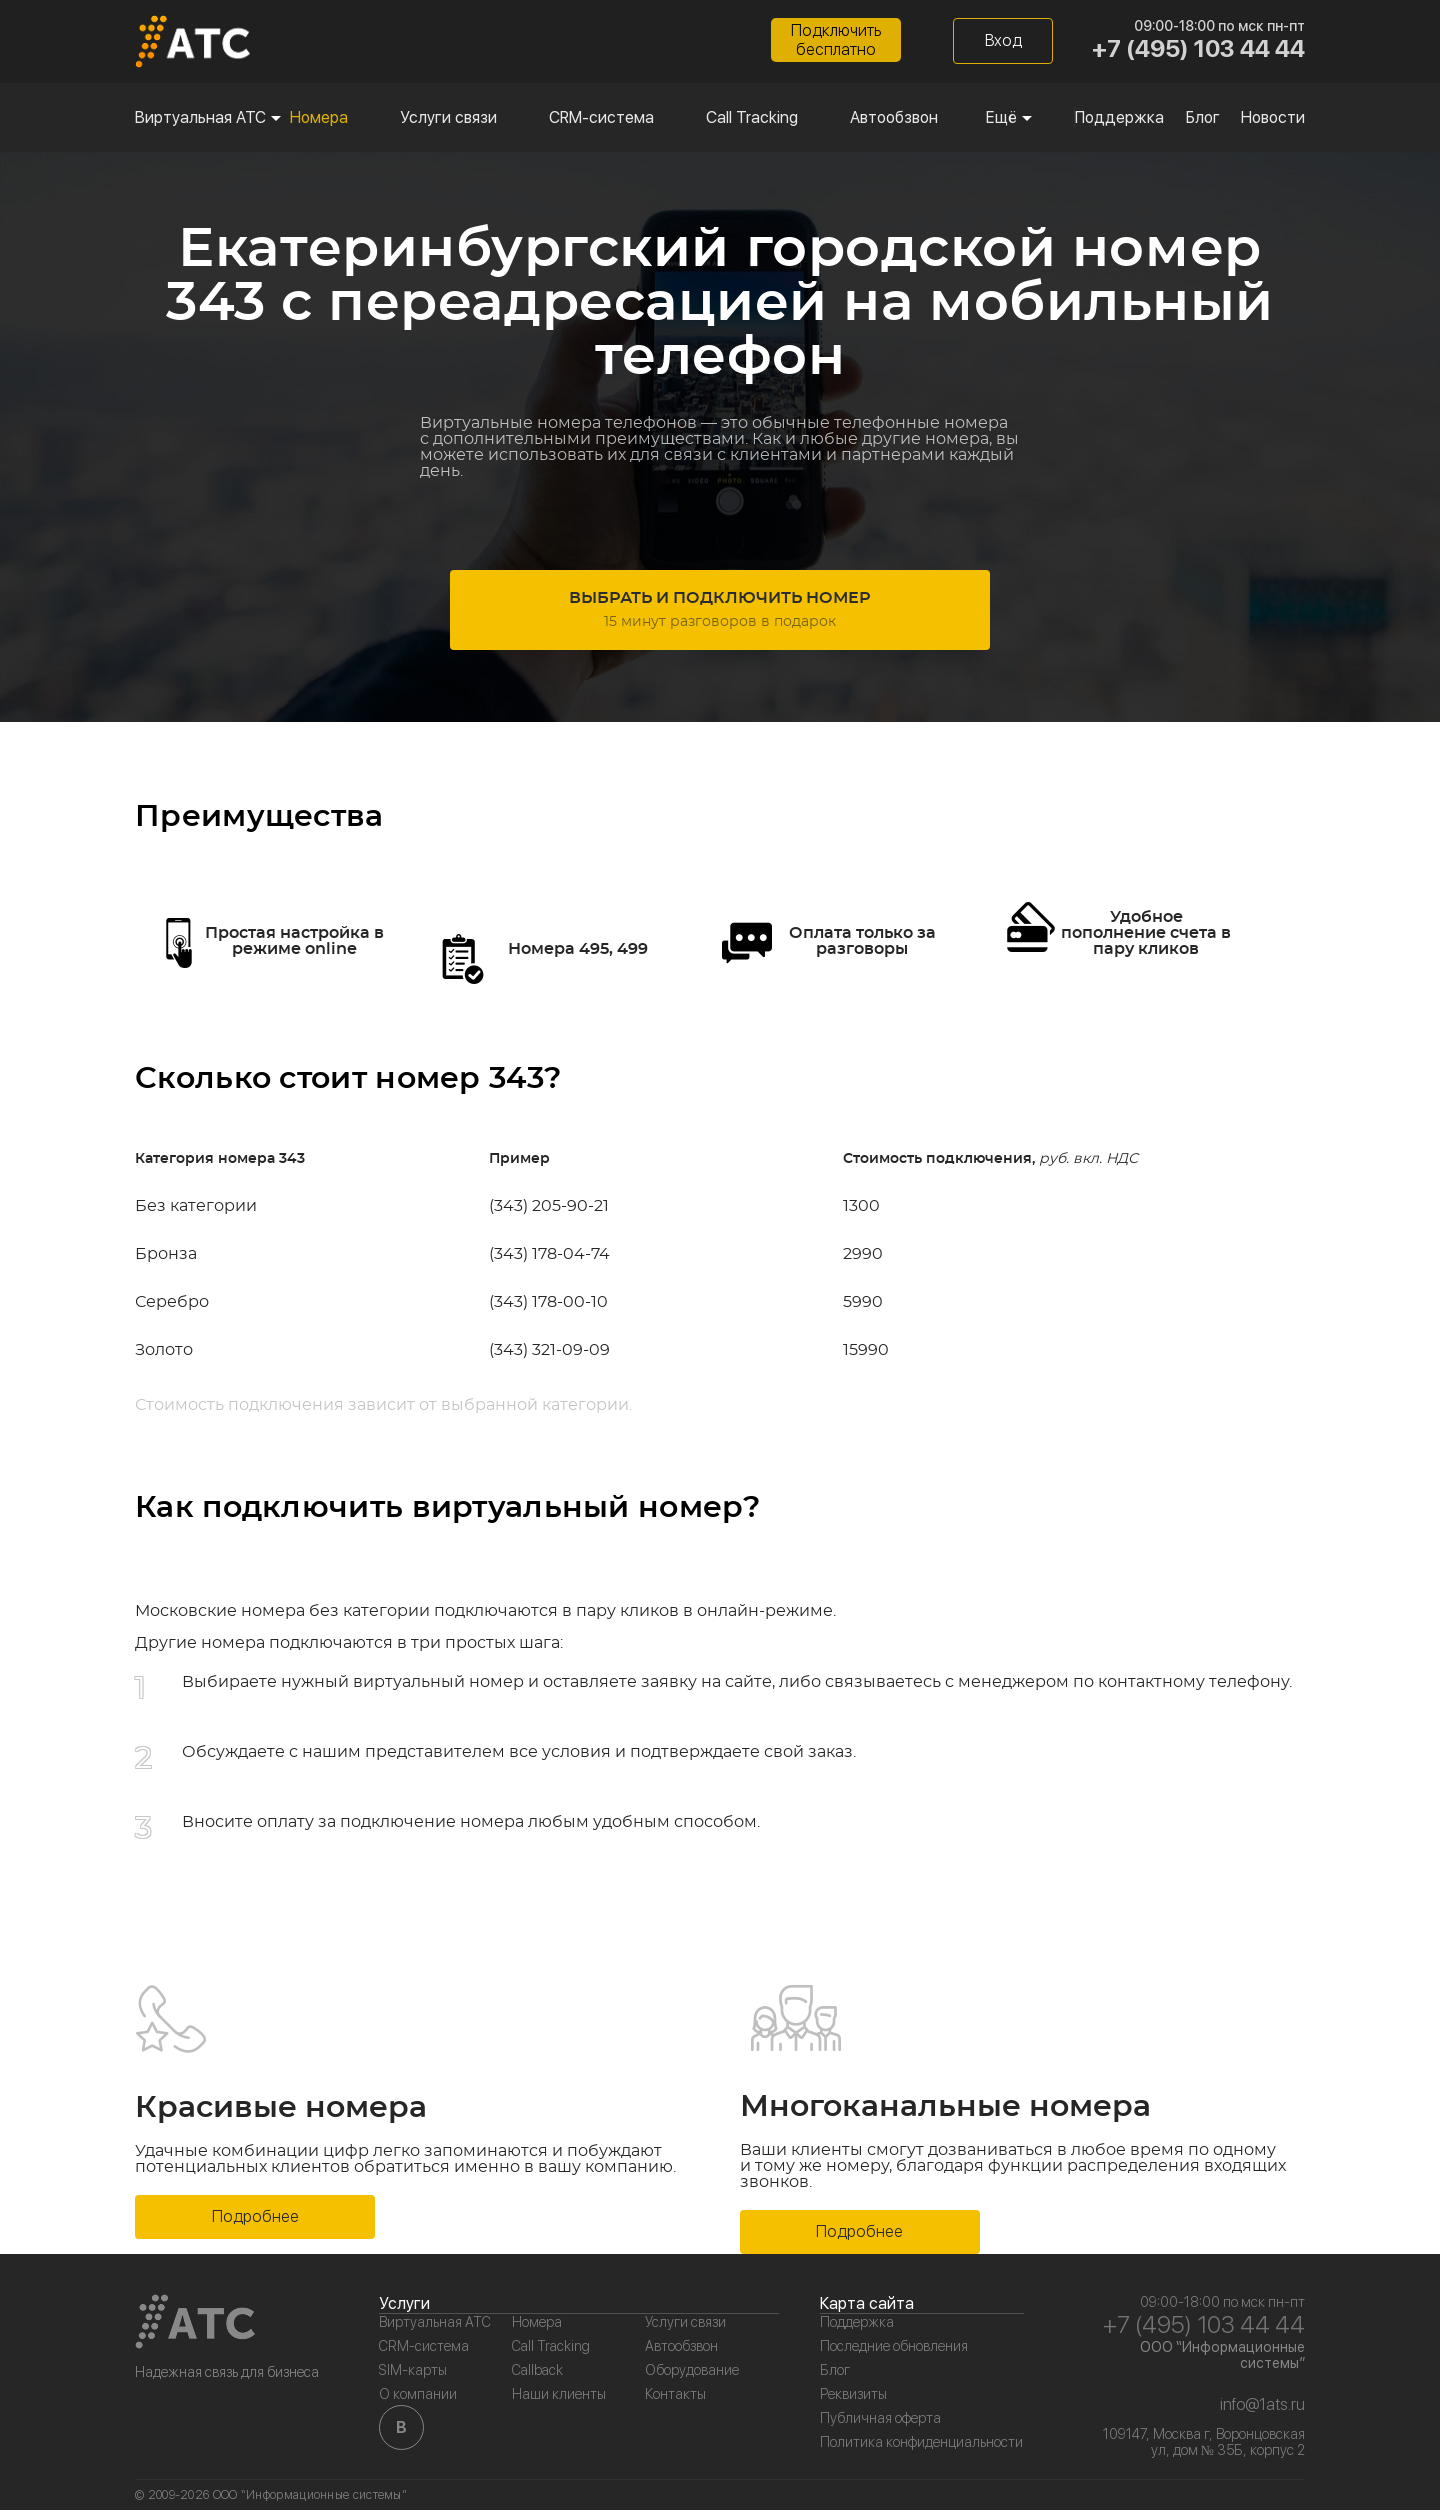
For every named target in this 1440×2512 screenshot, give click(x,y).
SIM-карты (413, 2372)
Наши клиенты (559, 2396)
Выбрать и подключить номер (720, 619)
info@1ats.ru (1262, 2406)
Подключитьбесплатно (836, 42)
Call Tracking (752, 119)
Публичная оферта (880, 2420)
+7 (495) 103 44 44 (1198, 50)
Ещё (1001, 119)
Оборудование (692, 2372)
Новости (1273, 119)
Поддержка (1119, 119)
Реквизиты (853, 2396)
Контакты (675, 2396)
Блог (1203, 119)
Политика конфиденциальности (921, 2444)
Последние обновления (894, 2348)
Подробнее (255, 2218)
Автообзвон (894, 119)
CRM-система (601, 119)
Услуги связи (448, 119)
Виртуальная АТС (200, 119)
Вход (1003, 42)
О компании (418, 2396)
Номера (319, 119)
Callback (537, 2372)
